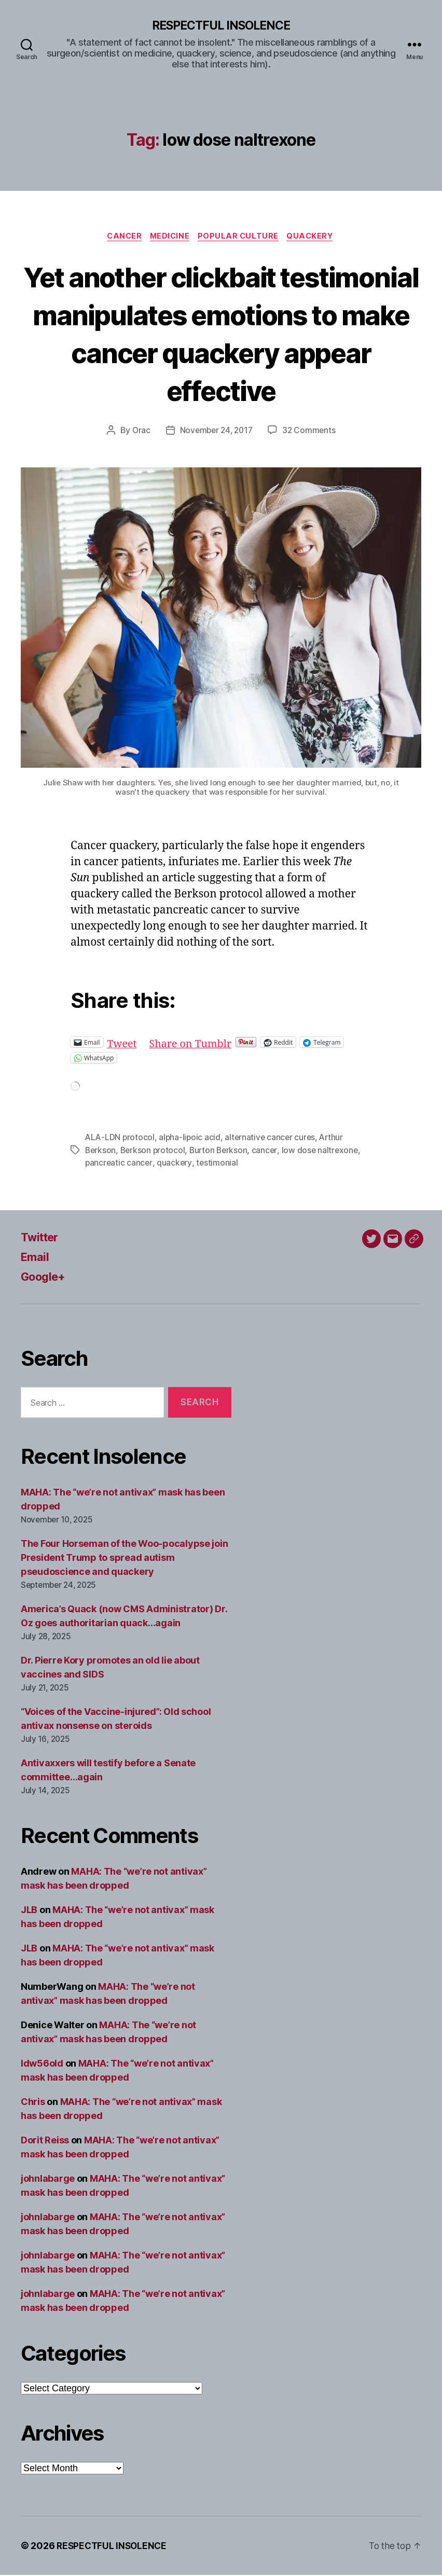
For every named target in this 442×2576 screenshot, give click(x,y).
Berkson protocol (154, 1151)
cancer (268, 1151)
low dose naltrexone (325, 1151)
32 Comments (311, 432)
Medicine (169, 237)
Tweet (123, 1044)
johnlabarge (48, 2179)
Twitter (42, 1238)
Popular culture (241, 237)
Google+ (46, 1277)
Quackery (315, 237)
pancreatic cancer (119, 1164)
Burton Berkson (222, 1151)
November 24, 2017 (215, 432)
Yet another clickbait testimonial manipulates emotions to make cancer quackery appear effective (221, 334)
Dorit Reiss (45, 2141)
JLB (29, 1910)
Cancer (121, 237)
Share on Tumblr (195, 1044)
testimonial (218, 1164)
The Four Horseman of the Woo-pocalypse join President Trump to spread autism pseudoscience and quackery (124, 1559)
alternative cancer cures (273, 1139)
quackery (175, 1164)
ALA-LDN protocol (120, 1139)
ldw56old (42, 2064)
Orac (138, 432)
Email (36, 1258)
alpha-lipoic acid (191, 1139)
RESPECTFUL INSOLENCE (220, 26)
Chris (33, 2102)
